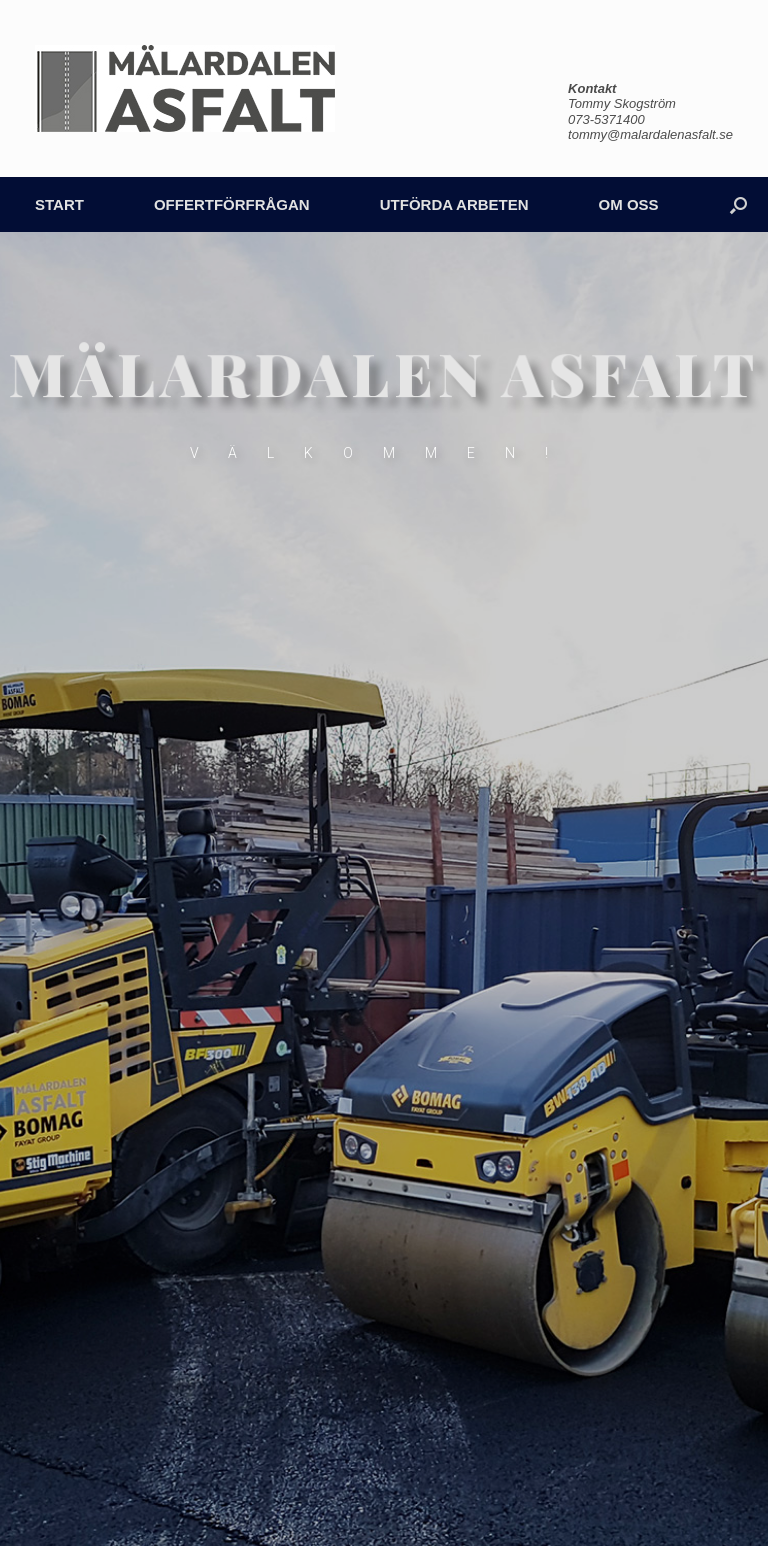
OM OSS (629, 204)
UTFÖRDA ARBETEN (454, 204)
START (59, 204)
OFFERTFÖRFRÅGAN (232, 204)
